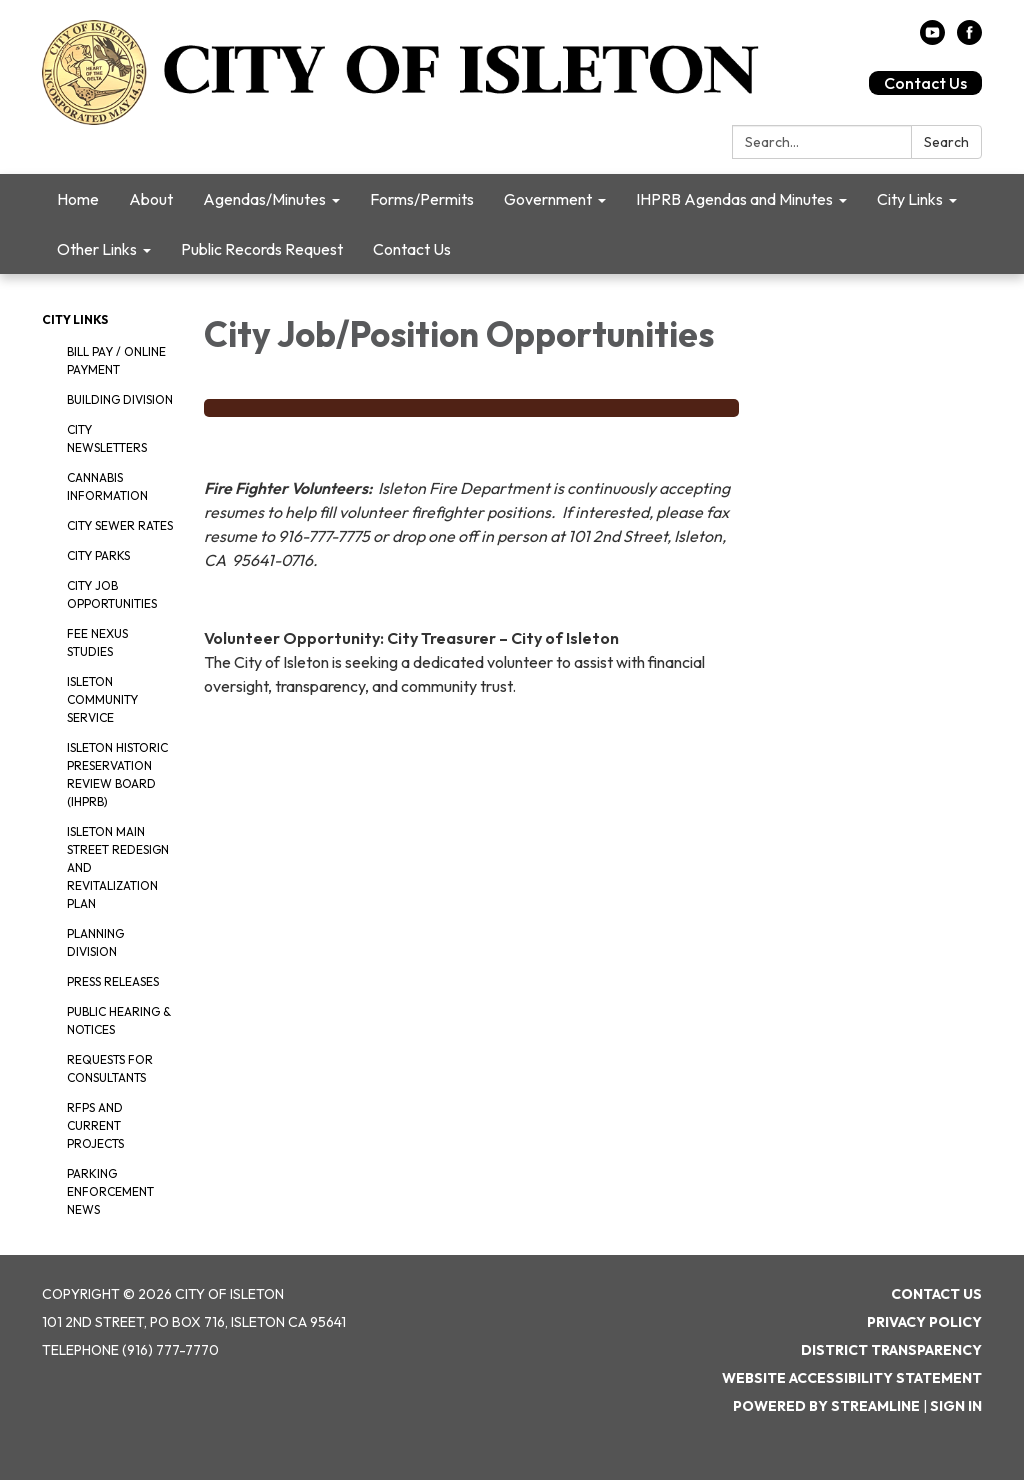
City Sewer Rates (120, 525)
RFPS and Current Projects (95, 1125)
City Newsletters (107, 438)
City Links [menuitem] (910, 199)
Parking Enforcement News (110, 1191)
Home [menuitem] (78, 199)
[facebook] (969, 39)
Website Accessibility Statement (852, 1378)
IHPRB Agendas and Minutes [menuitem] (734, 199)
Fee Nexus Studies (97, 642)
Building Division (120, 399)
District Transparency (891, 1350)
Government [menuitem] (548, 199)
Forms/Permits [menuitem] (422, 199)
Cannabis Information (107, 486)
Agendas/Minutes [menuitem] (264, 199)
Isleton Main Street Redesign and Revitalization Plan (118, 867)
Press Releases (113, 981)
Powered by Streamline (826, 1406)
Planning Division (95, 942)
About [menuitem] (151, 199)
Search (946, 142)
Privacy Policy (924, 1322)
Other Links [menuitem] (97, 249)
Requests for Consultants (110, 1068)
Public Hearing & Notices (119, 1020)
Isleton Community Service (102, 699)
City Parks (98, 555)
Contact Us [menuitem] (412, 249)
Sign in (956, 1406)
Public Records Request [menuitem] (262, 249)
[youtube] (932, 39)
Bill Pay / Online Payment (116, 360)
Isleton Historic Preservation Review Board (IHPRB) (117, 774)
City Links (75, 319)
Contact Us (925, 83)
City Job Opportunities (112, 594)
